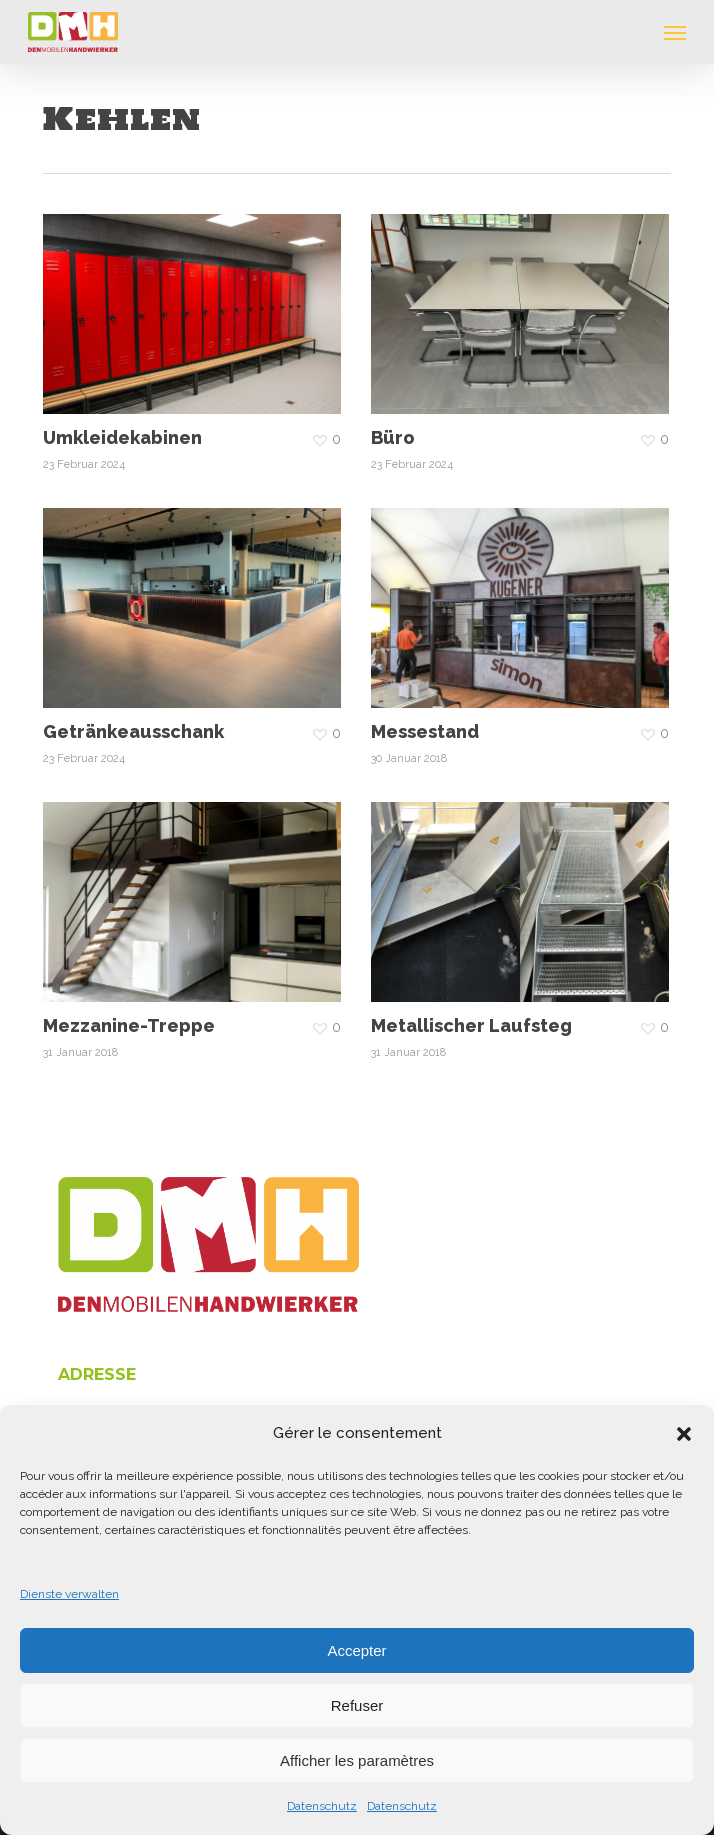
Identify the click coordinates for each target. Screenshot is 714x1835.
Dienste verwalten (69, 1594)
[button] (684, 1434)
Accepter (356, 1650)
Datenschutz (322, 1806)
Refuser (357, 1705)
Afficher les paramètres (357, 1760)
